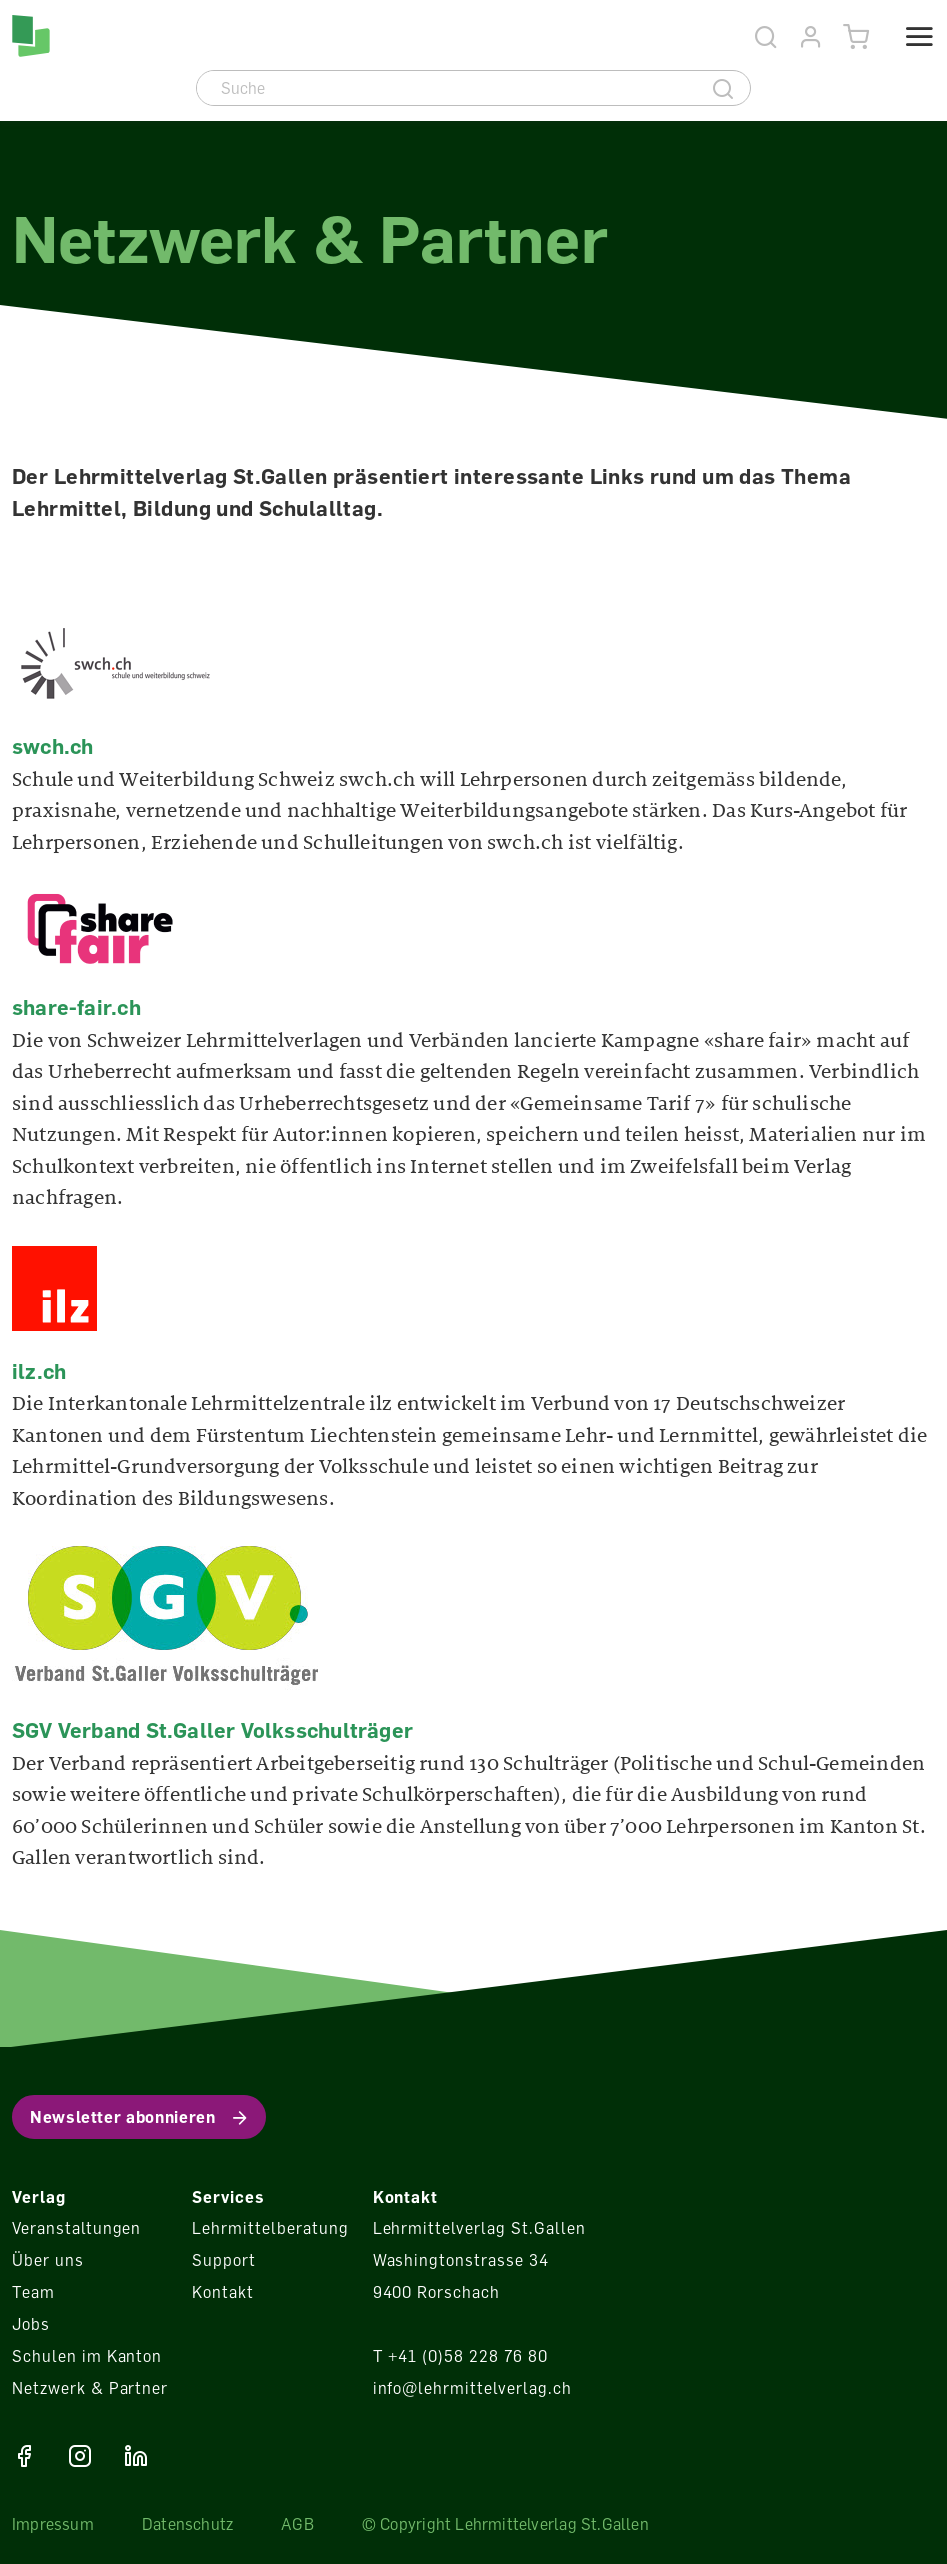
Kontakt (223, 2292)
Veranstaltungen (76, 2228)
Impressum (53, 2524)
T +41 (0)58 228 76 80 (460, 2356)
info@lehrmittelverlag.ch (472, 2388)
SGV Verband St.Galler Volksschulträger (212, 1730)
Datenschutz (187, 2524)
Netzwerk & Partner (90, 2388)
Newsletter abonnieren (122, 2117)
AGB (297, 2524)
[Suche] (447, 88)
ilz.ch (39, 1371)
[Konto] (811, 37)
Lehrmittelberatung (270, 2228)
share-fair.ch (76, 1007)
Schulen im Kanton (87, 2356)
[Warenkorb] (856, 37)
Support (224, 2260)
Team (33, 2292)
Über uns (48, 2260)
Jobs (31, 2324)
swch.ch (52, 746)
